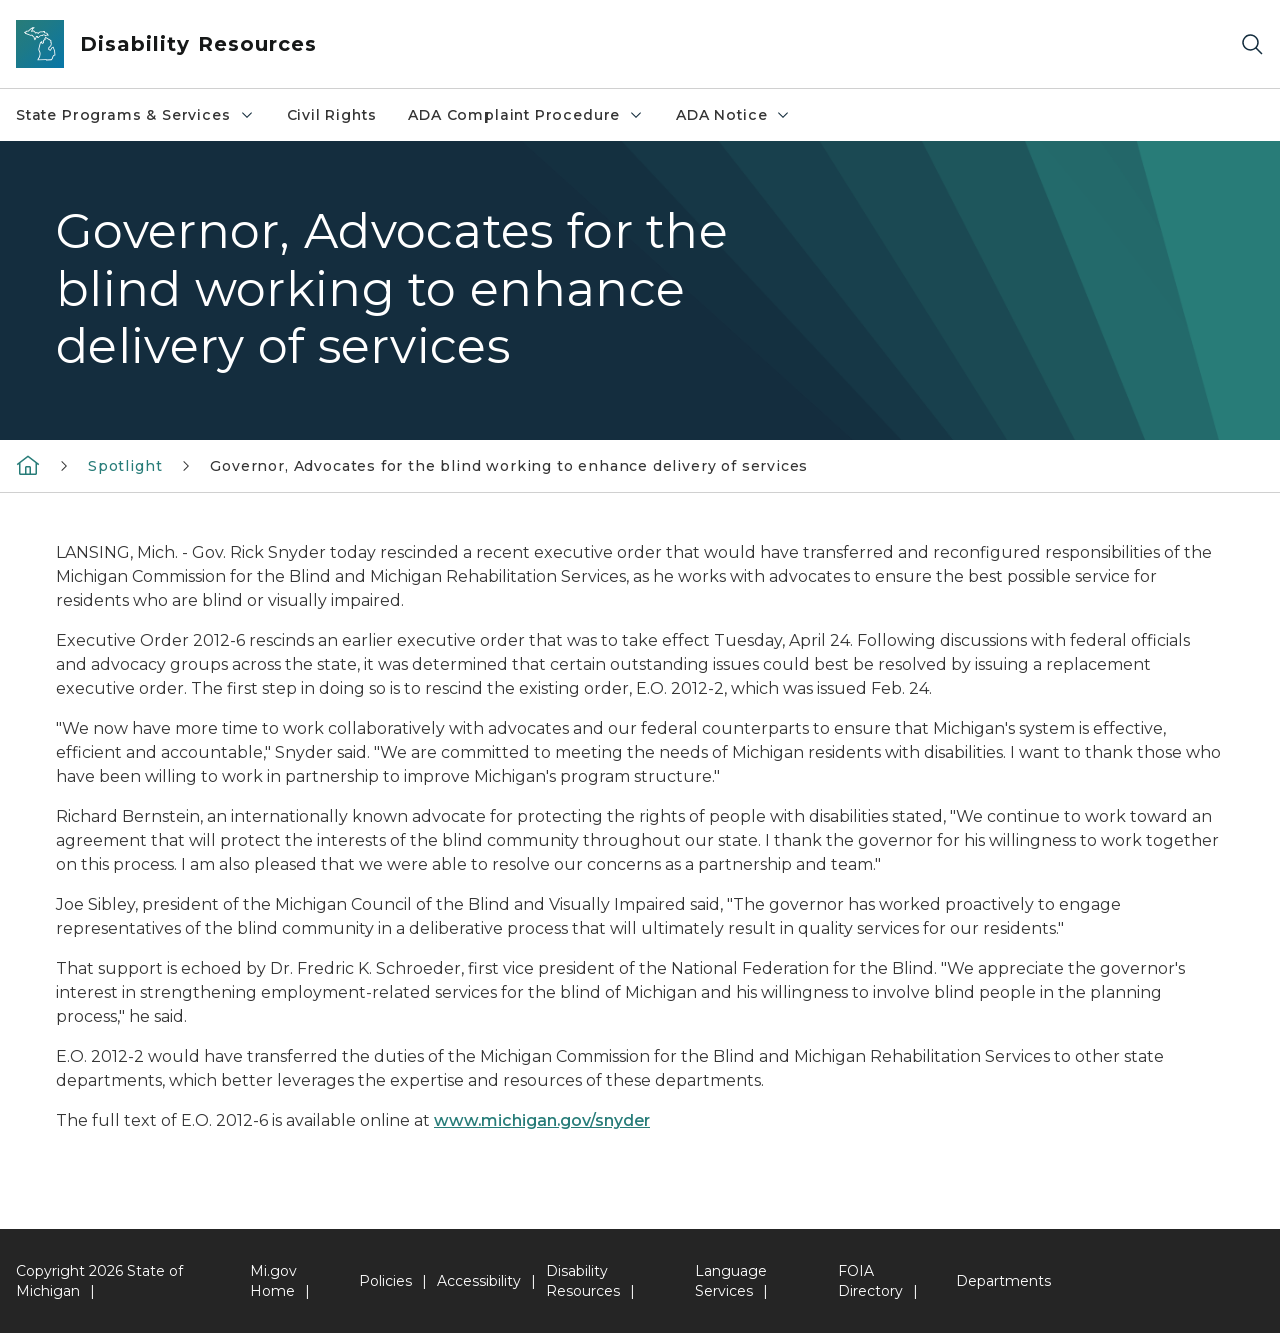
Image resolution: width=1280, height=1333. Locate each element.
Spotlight (125, 466)
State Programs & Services (135, 115)
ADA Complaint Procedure (526, 115)
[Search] (1252, 44)
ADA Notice (733, 115)
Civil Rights (332, 115)
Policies (385, 1281)
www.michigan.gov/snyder (542, 1120)
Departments (1003, 1281)
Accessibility (479, 1281)
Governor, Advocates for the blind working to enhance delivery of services (509, 466)
